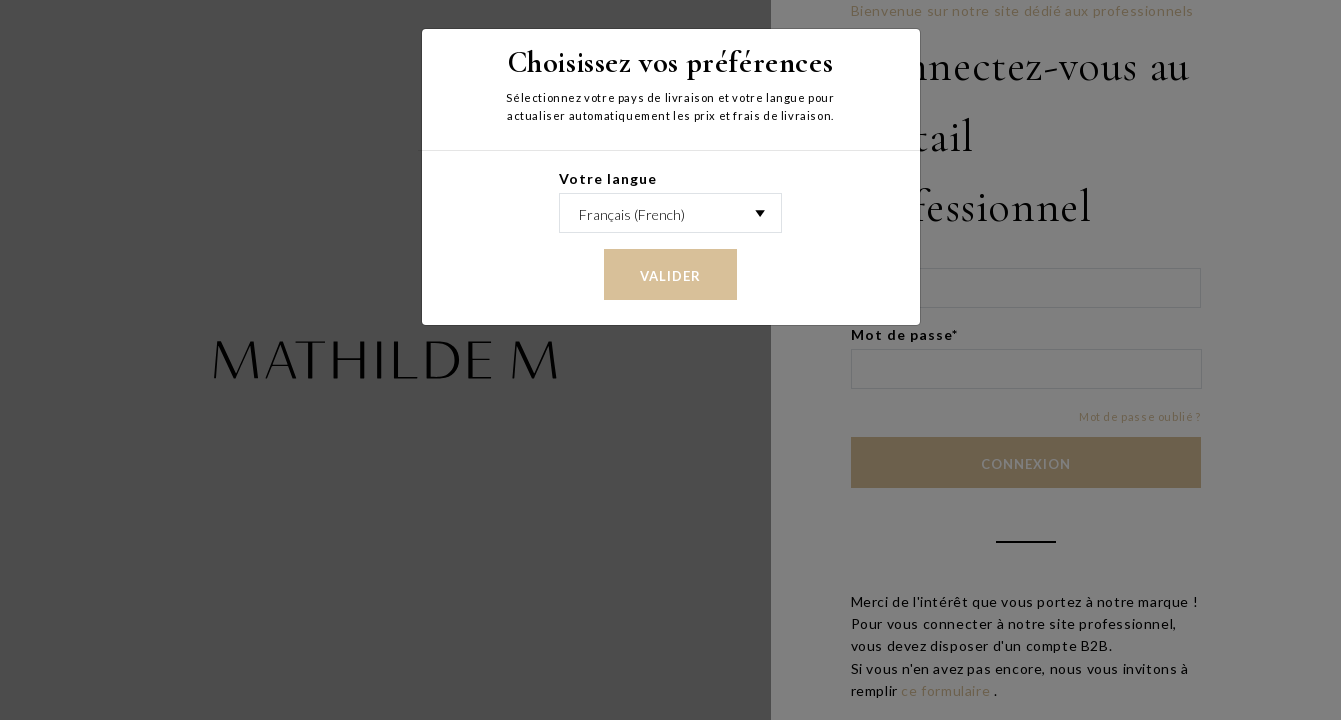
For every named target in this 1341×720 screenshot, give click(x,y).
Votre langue (608, 178)
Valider (670, 276)
